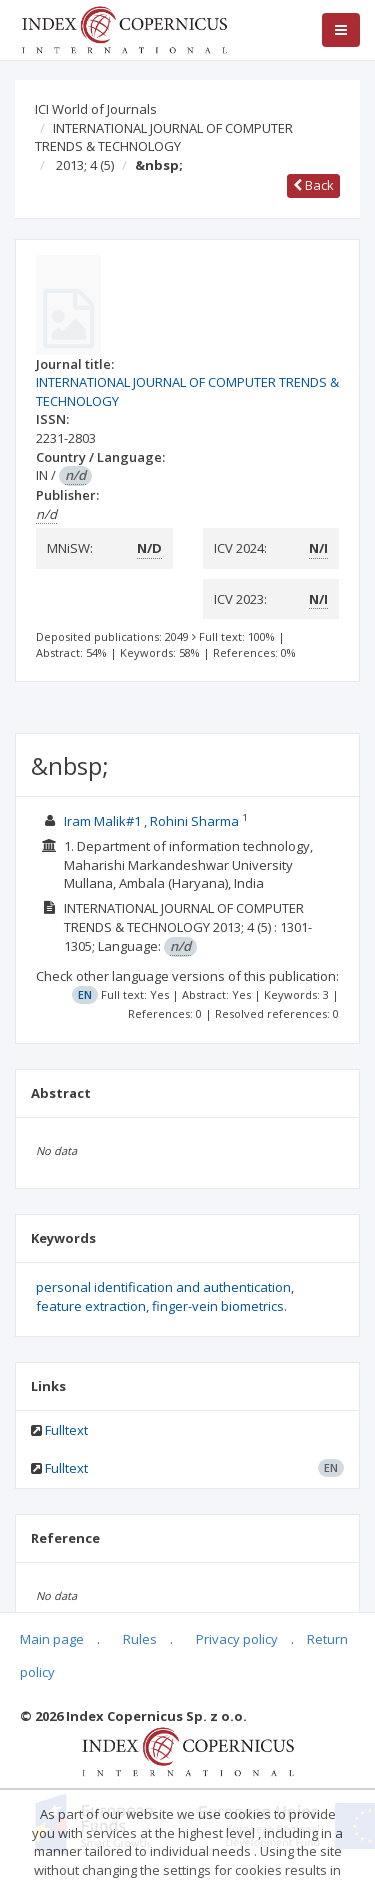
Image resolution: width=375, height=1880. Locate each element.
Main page (52, 1639)
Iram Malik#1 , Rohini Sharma (153, 821)
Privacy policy (237, 1639)
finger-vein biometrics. (219, 1306)
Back (313, 185)
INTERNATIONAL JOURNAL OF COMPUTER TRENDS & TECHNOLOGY (164, 137)
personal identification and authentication (163, 1287)
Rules (140, 1639)
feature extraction (91, 1306)
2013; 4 (85, 165)
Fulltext (66, 1430)
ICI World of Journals (96, 109)
